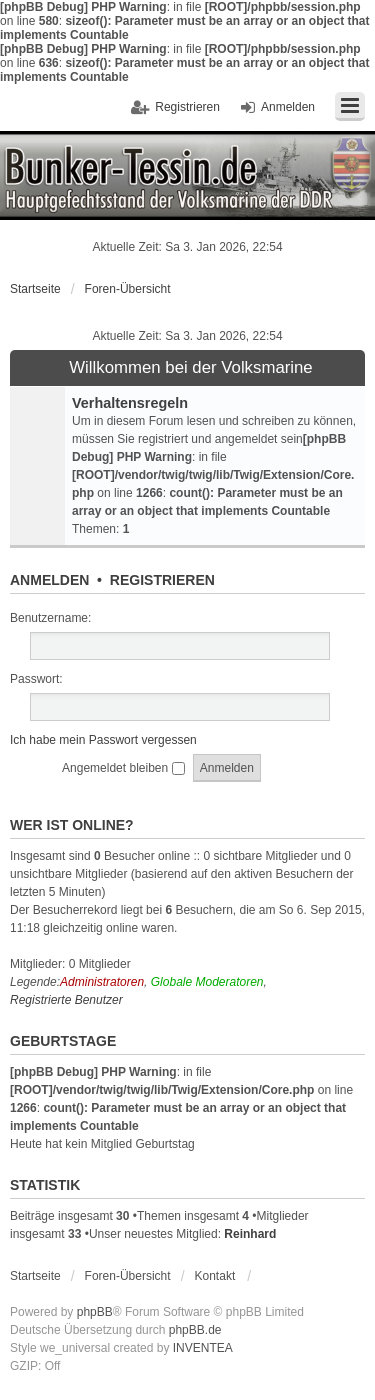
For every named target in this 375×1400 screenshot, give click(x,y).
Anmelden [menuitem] (288, 107)
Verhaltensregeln (130, 403)
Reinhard (250, 1234)
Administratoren (102, 982)
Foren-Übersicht (128, 289)
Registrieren (162, 580)
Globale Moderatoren (207, 982)
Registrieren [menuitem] (187, 107)
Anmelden (49, 580)
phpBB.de (195, 1330)
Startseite (35, 289)
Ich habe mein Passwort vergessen (103, 740)
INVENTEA (203, 1348)
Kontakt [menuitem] (215, 1276)
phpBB (95, 1312)
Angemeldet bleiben (123, 768)
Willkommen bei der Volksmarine (190, 368)
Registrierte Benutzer (66, 1000)
